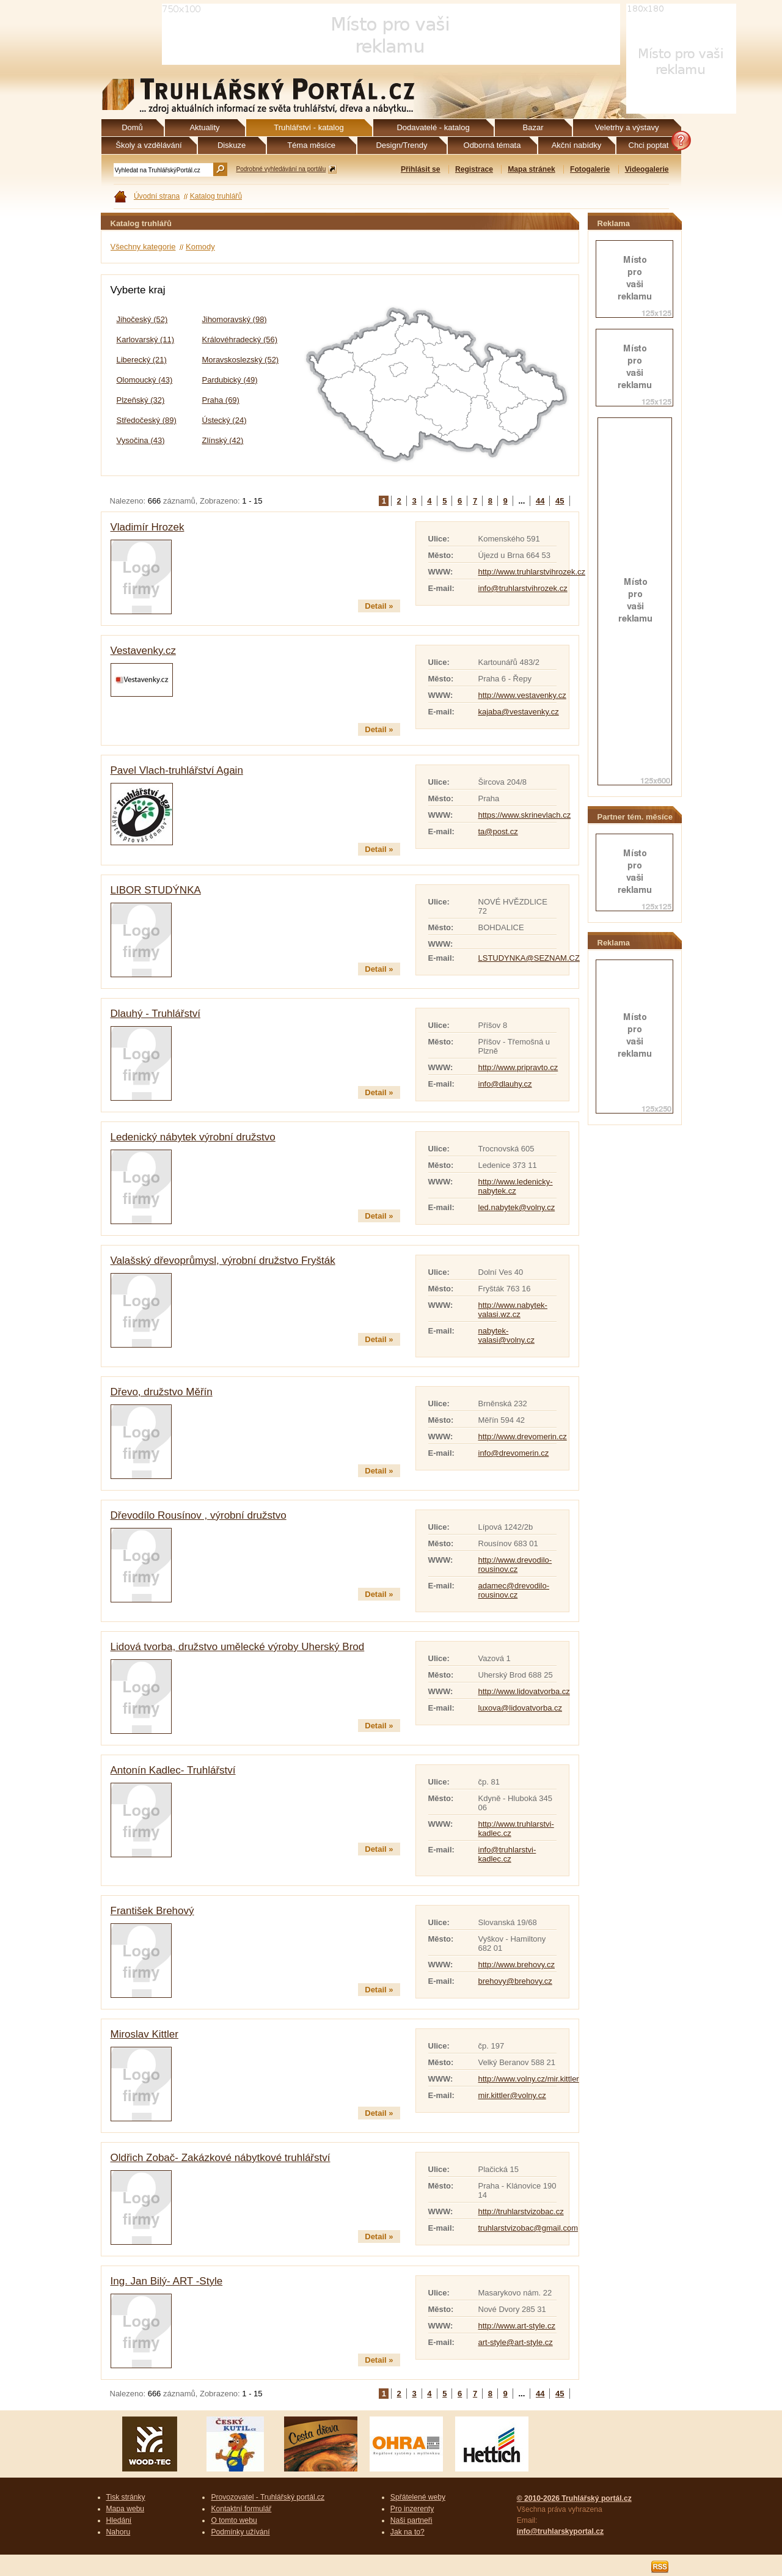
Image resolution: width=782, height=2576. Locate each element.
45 (559, 500)
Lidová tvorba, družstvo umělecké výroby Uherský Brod (238, 1647)
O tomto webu (234, 2520)
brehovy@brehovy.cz (515, 1981)
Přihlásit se (420, 169)
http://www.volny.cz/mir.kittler (528, 2078)
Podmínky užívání (240, 2532)
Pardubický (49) (230, 379)
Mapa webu (125, 2508)
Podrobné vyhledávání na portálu (281, 169)
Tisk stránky (125, 2497)
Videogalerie (647, 169)
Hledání (119, 2520)
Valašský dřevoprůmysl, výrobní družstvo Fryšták (223, 1260)
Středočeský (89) (147, 420)
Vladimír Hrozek (148, 527)
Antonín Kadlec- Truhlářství (173, 1770)
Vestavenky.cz (143, 650)
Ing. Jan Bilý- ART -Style (167, 2281)
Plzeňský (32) (141, 400)
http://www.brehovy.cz (516, 1964)
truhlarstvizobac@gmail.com (528, 2228)
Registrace (474, 169)
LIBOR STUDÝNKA (156, 890)
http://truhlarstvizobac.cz (521, 2211)
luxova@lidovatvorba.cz (520, 1707)
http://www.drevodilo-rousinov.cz (515, 1564)
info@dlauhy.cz (505, 1083)
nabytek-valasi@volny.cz (506, 1335)
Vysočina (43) (141, 440)
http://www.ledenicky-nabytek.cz (515, 1186)
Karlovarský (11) (146, 339)
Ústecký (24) (224, 420)
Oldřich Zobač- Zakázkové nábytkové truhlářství (221, 2157)
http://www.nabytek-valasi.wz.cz (512, 1310)
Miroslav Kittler (144, 2034)
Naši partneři (411, 2520)
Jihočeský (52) (142, 319)
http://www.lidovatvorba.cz (524, 1691)
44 (540, 500)
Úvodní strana (157, 196)
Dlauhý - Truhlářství (155, 1013)
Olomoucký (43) (145, 379)
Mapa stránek (531, 169)
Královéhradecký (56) (240, 339)
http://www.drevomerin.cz (522, 1436)
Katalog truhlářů (216, 196)
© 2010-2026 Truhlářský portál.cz (574, 2498)
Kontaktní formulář (241, 2508)
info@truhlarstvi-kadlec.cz (507, 1854)
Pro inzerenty (412, 2508)
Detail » (379, 606)
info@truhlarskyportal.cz (560, 2531)
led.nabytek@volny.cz (516, 1207)
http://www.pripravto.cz (518, 1067)
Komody (200, 246)
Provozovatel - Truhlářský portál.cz (267, 2497)
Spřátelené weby (417, 2497)
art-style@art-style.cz (515, 2342)
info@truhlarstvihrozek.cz (523, 588)
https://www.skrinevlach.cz (524, 815)
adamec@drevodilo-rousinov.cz (514, 1590)
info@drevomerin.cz (513, 1453)
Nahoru (118, 2532)
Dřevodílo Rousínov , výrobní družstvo (199, 1515)
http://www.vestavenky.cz (522, 695)
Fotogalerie (590, 169)
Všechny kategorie (143, 246)
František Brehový (152, 1911)
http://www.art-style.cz (516, 2325)
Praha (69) (220, 400)
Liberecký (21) (142, 359)
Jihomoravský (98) (234, 319)
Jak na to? (407, 2532)
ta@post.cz (498, 831)
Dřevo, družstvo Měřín (162, 1392)
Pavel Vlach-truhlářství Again (177, 770)
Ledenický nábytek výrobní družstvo (193, 1137)
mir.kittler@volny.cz (512, 2095)
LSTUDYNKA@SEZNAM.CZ (529, 958)
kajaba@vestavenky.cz (518, 711)
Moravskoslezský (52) (240, 359)
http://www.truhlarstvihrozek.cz (532, 571)
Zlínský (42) (223, 440)
